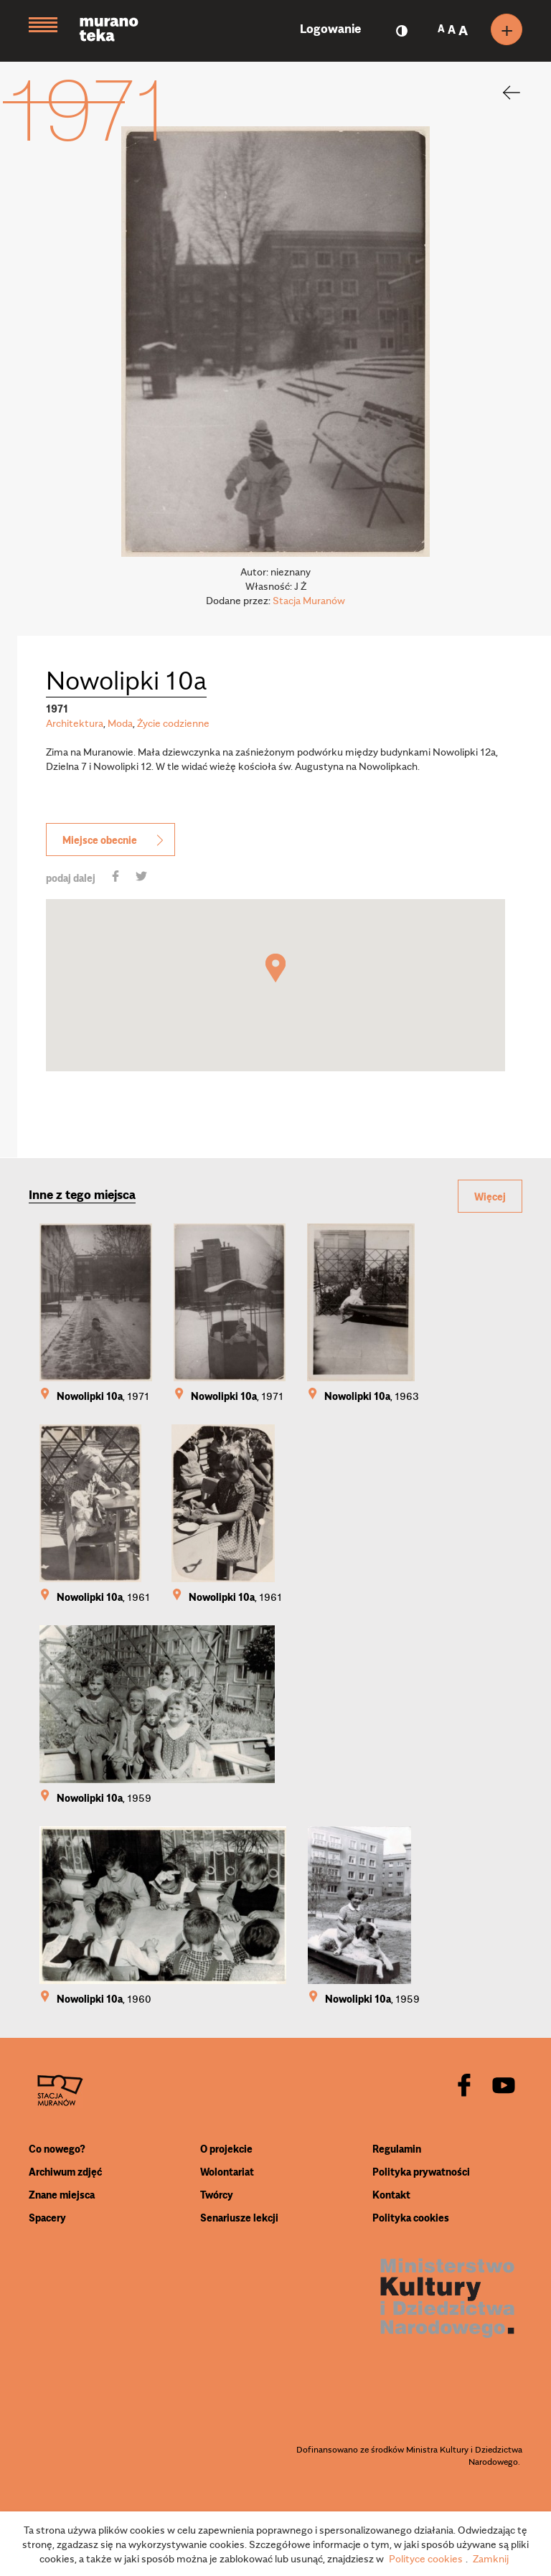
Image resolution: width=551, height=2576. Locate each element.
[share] (115, 877)
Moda (120, 722)
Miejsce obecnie (114, 839)
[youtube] (503, 2087)
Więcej (490, 1196)
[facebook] (464, 2087)
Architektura (74, 722)
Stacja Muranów (309, 600)
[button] (275, 968)
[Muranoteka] (120, 31)
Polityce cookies (426, 2558)
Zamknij (491, 2558)
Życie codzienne (173, 722)
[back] (502, 92)
